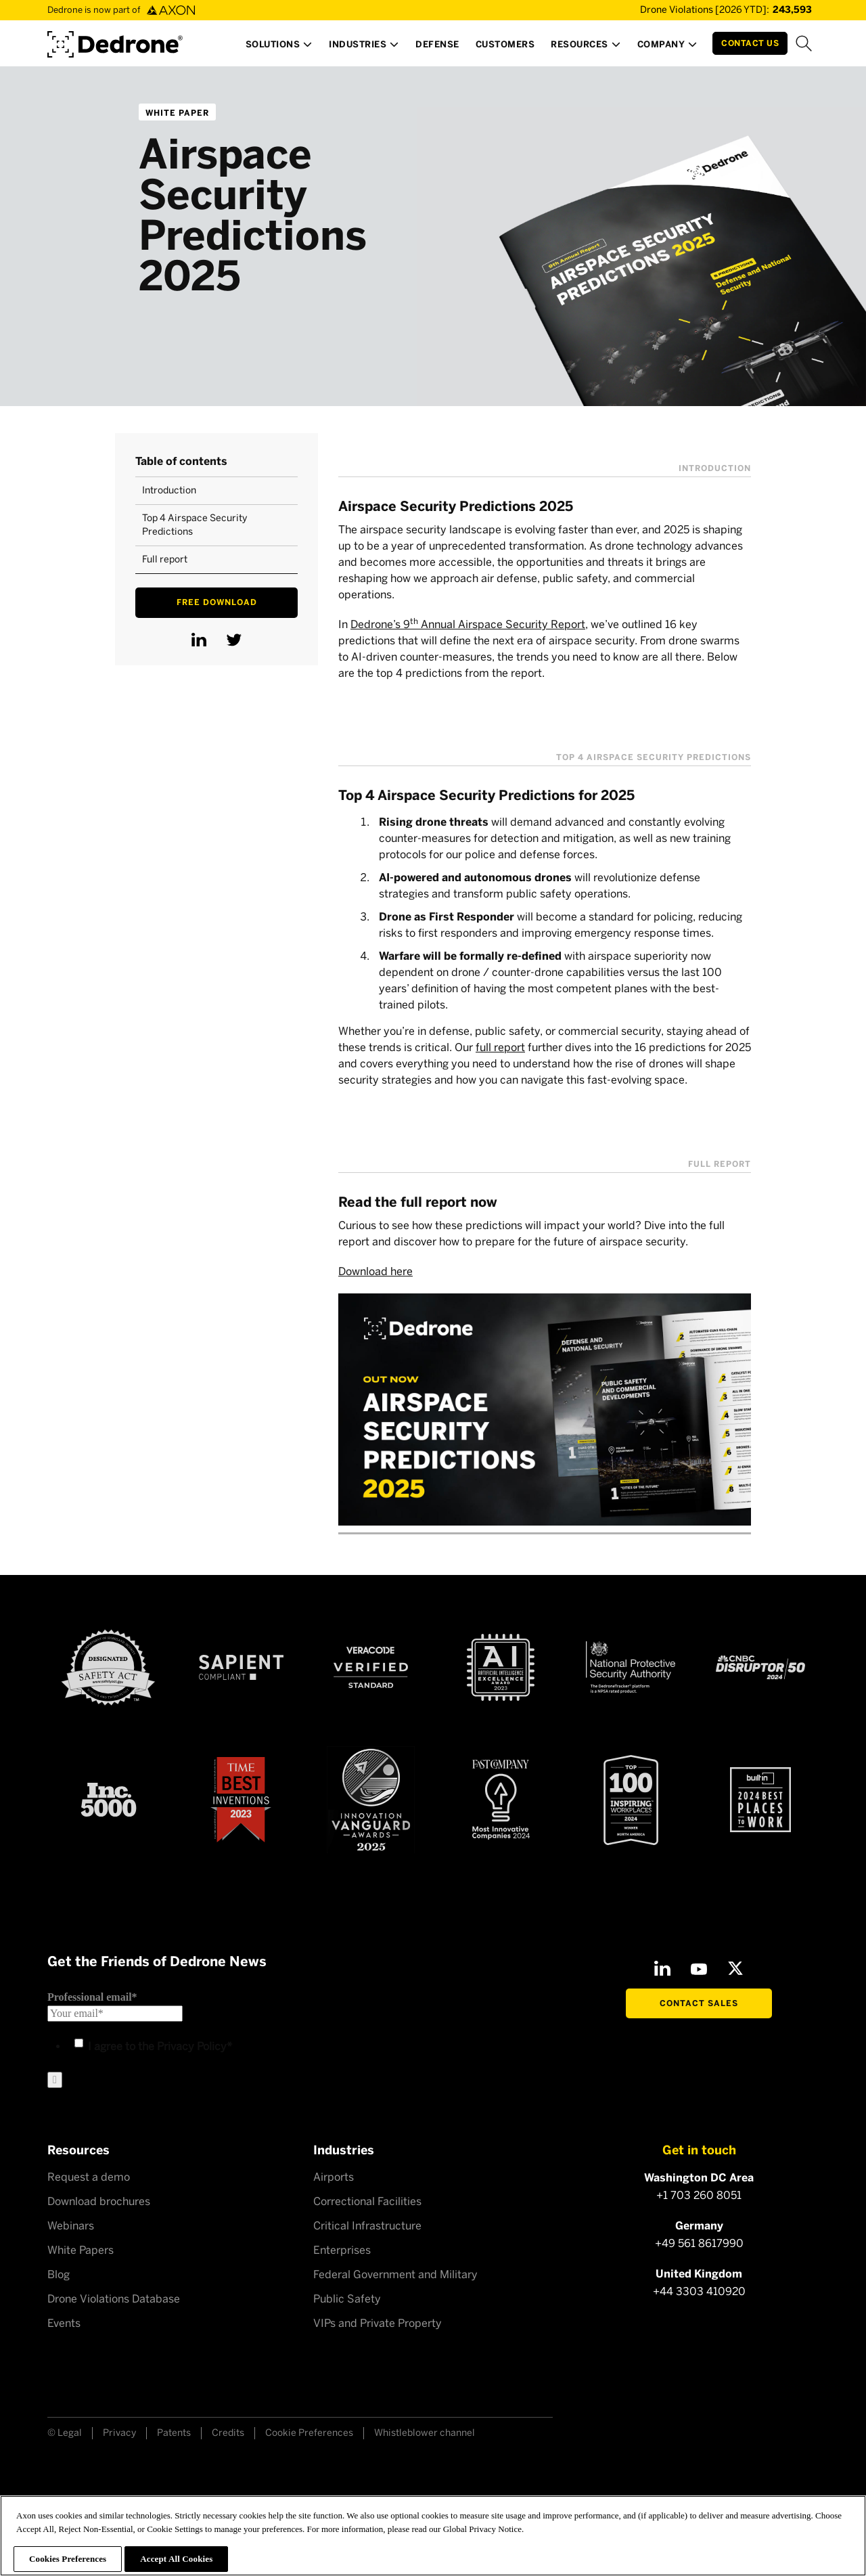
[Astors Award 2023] (371, 1800)
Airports (333, 2177)
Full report (164, 559)
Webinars (70, 2225)
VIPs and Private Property (377, 2323)
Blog (58, 2274)
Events (64, 2323)
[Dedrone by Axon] (115, 40)
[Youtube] (699, 1968)
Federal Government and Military (395, 2274)
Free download (217, 602)
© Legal (64, 2433)
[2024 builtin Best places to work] (760, 1799)
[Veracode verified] (371, 1668)
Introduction (169, 490)
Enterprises (342, 2250)
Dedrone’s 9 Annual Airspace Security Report (467, 624)
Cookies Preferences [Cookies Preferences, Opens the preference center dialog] (67, 2559)
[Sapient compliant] (241, 1667)
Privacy (119, 2433)
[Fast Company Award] (501, 1799)
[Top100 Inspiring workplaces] (631, 1800)
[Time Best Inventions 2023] (240, 1800)
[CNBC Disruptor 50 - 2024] (760, 1668)
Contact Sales (699, 2003)
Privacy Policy (192, 2046)
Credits (228, 2433)
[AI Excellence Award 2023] (500, 1667)
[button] (279, 48)
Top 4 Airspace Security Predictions (194, 524)
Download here (375, 1271)
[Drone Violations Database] (706, 10)
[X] (735, 1968)
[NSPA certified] (630, 1667)
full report (500, 1047)
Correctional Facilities (367, 2201)
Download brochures (98, 2201)
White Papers (80, 2250)
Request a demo (88, 2177)
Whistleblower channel (424, 2433)
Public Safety (347, 2298)
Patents (174, 2433)
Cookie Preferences (309, 2433)
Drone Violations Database (113, 2298)
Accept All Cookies (176, 2559)
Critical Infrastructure (367, 2225)
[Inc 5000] (108, 1799)
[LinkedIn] (662, 1968)
